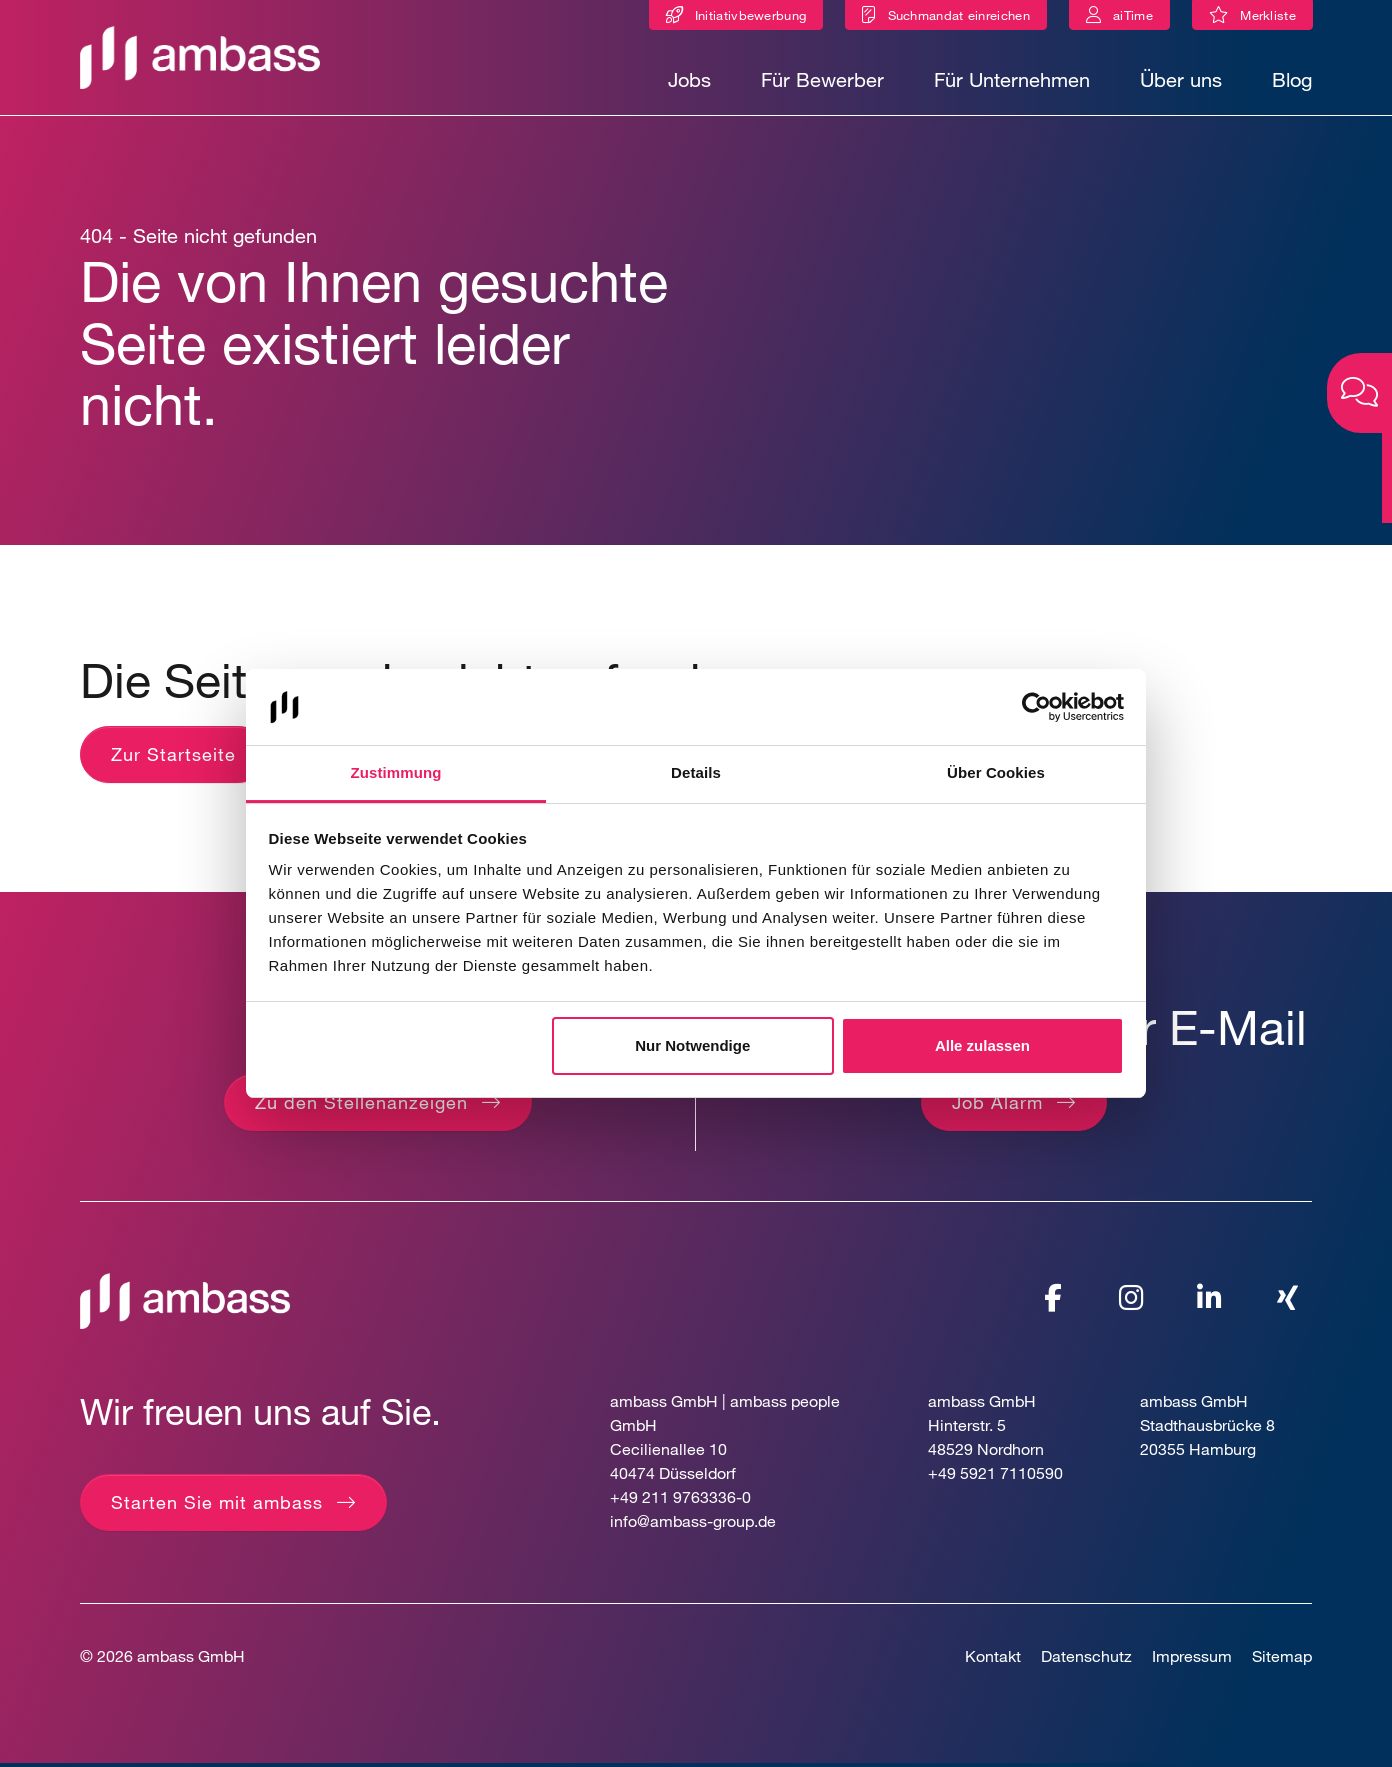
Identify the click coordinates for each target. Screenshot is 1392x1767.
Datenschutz (1086, 1659)
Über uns (1181, 79)
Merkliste (1276, 18)
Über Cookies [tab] (996, 772)
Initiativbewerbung (750, 15)
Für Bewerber (822, 79)
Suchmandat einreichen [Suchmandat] (959, 15)
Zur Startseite (173, 758)
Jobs (689, 79)
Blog (1292, 79)
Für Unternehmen (1012, 79)
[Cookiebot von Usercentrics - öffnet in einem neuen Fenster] (1036, 707)
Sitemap (1282, 1659)
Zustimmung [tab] (396, 772)
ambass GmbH (191, 1659)
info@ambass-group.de (693, 1524)
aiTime (1133, 15)
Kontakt (993, 1659)
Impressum (1192, 1659)
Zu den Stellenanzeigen (361, 1106)
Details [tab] (696, 772)
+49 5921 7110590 (995, 1476)
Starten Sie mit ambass (217, 1506)
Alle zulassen (982, 1045)
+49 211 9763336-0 (680, 1500)
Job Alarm (997, 1106)
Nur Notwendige (692, 1045)
